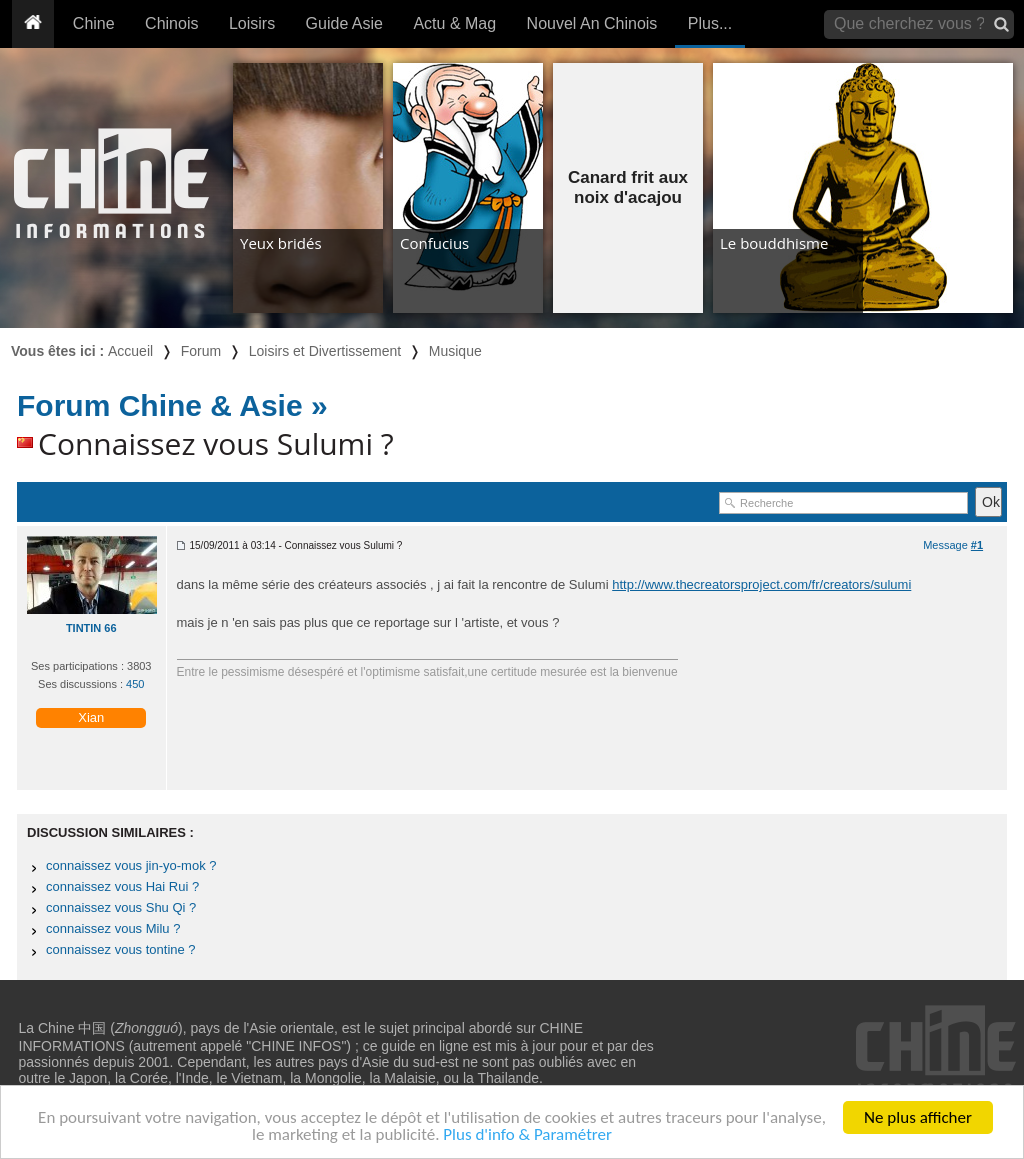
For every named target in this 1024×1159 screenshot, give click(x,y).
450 (135, 684)
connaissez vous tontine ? (121, 949)
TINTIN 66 (91, 628)
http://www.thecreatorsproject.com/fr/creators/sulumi (761, 584)
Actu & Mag (454, 23)
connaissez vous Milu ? (113, 928)
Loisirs (252, 23)
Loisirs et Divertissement (325, 351)
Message (953, 545)
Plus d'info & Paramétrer (527, 1135)
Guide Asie (344, 23)
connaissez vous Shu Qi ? (121, 907)
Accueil (130, 351)
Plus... (710, 23)
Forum (201, 351)
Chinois (171, 23)
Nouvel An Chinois (592, 23)
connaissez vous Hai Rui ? (122, 886)
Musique (455, 351)
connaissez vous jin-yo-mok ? (131, 865)
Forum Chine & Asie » (172, 405)
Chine (94, 23)
